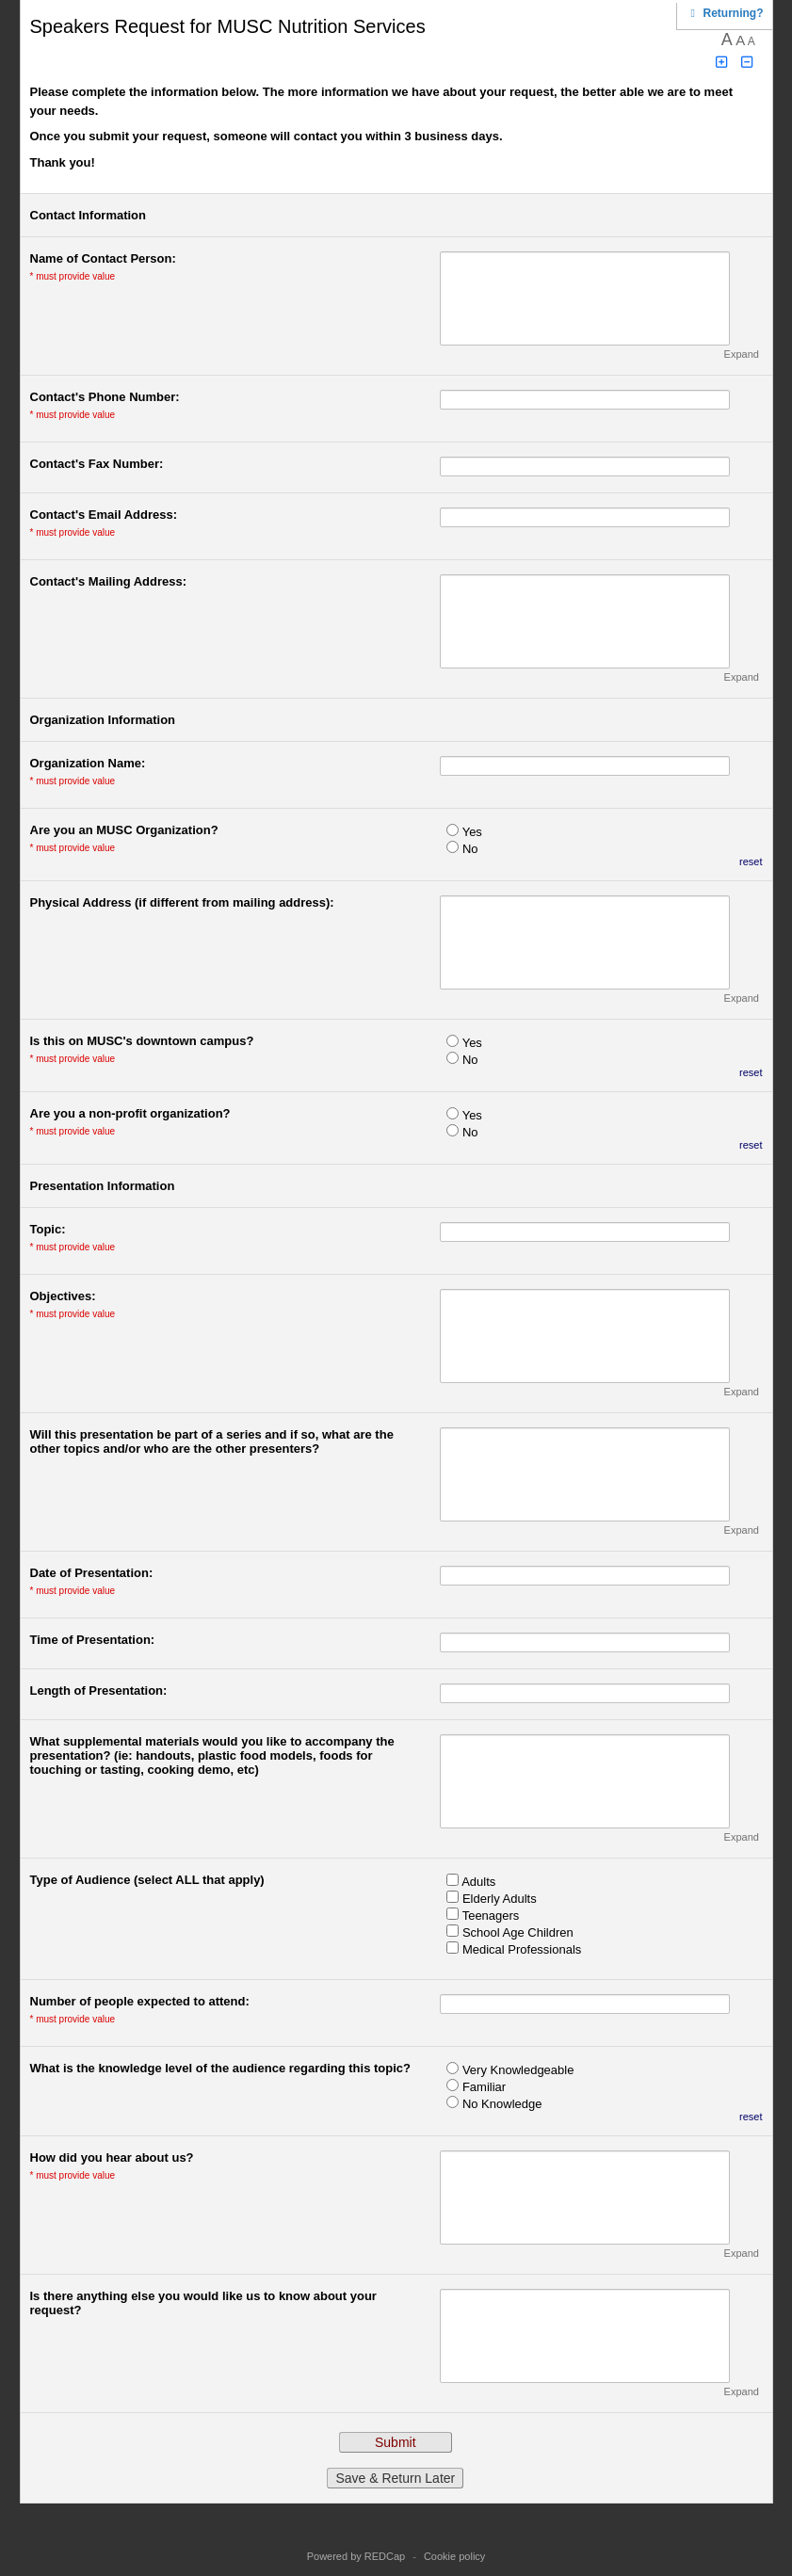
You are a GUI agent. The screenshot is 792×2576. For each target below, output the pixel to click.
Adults (478, 1882)
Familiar (484, 2087)
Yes (472, 832)
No (470, 849)
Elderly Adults (499, 1899)
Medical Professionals (521, 1949)
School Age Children (518, 1932)
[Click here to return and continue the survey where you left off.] (733, 13)
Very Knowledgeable (518, 2070)
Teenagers (491, 1915)
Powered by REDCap (356, 2556)
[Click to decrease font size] (746, 62)
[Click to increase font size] (721, 62)
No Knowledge (502, 2104)
